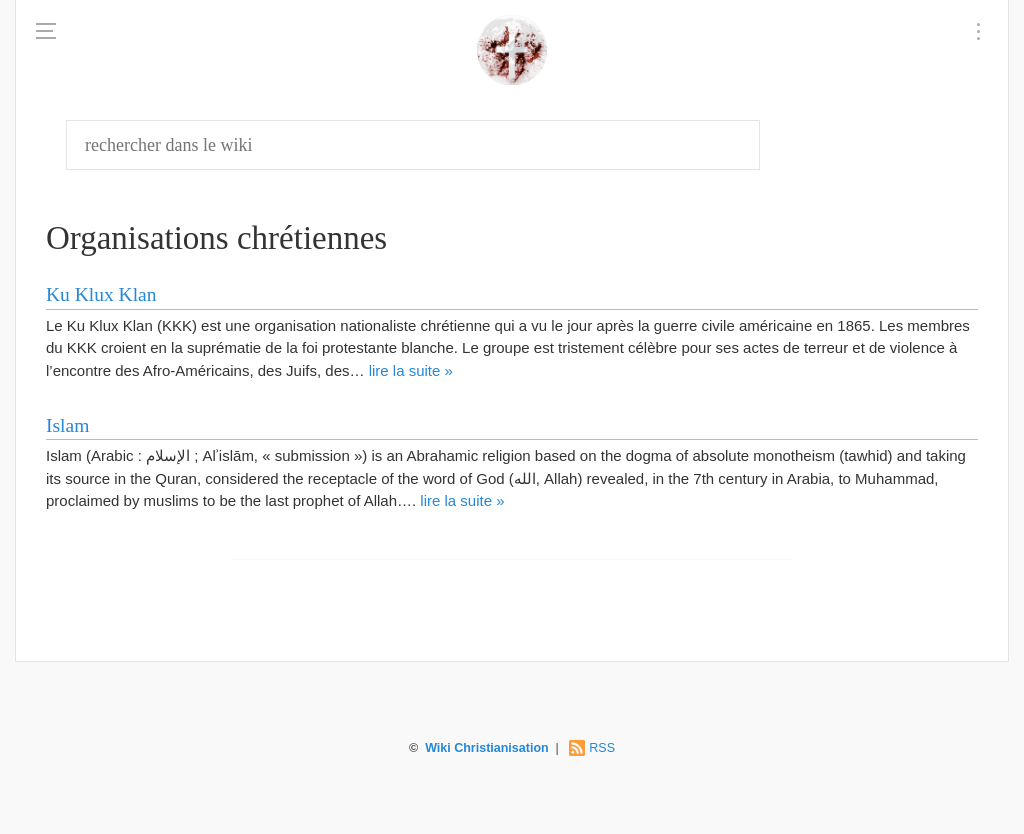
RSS (602, 748)
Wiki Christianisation (487, 748)
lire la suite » (411, 370)
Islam (67, 425)
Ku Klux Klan (101, 294)
